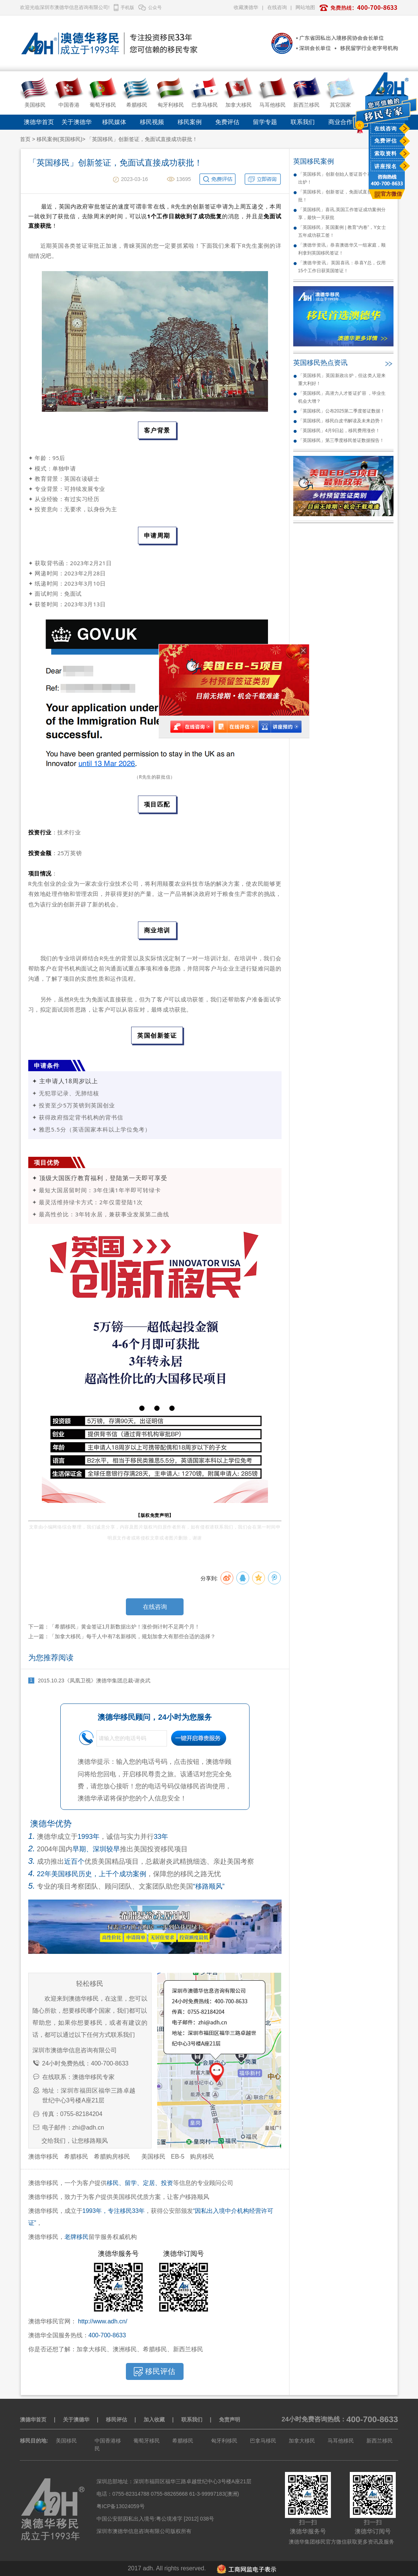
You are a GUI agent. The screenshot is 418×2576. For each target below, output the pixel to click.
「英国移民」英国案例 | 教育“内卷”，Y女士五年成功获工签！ (342, 231)
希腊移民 (76, 2156)
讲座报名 (385, 166)
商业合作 (340, 122)
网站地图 (305, 7)
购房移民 (202, 2156)
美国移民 (153, 2156)
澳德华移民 (43, 2156)
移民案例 (190, 122)
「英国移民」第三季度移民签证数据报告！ (341, 440)
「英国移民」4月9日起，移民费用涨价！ (339, 430)
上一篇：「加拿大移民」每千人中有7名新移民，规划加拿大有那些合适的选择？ (122, 1636)
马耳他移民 (341, 2441)
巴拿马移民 (263, 2441)
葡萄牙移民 (146, 2441)
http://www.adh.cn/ (102, 2321)
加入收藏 (154, 2420)
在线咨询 (385, 129)
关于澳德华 (76, 122)
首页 (25, 139)
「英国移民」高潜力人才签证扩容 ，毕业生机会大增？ (342, 397)
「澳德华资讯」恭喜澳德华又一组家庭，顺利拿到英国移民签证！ (342, 249)
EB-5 (178, 2156)
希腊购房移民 (112, 2156)
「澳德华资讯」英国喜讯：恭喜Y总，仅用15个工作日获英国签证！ (342, 266)
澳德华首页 (39, 122)
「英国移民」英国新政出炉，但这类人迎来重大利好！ (342, 379)
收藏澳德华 (246, 7)
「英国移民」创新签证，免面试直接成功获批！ (342, 195)
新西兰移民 (379, 2441)
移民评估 (116, 2420)
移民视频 (152, 122)
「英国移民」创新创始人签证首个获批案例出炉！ (342, 178)
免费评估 (385, 141)
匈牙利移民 (224, 2441)
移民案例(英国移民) (59, 139)
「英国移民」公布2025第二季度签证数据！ (341, 411)
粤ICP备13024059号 (120, 2506)
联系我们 (303, 122)
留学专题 (265, 122)
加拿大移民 (302, 2441)
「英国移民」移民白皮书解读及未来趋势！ (341, 420)
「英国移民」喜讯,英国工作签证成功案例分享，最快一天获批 (342, 213)
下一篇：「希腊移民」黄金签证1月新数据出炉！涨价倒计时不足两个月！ (114, 1627)
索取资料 (385, 153)
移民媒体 (114, 122)
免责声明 (229, 2420)
